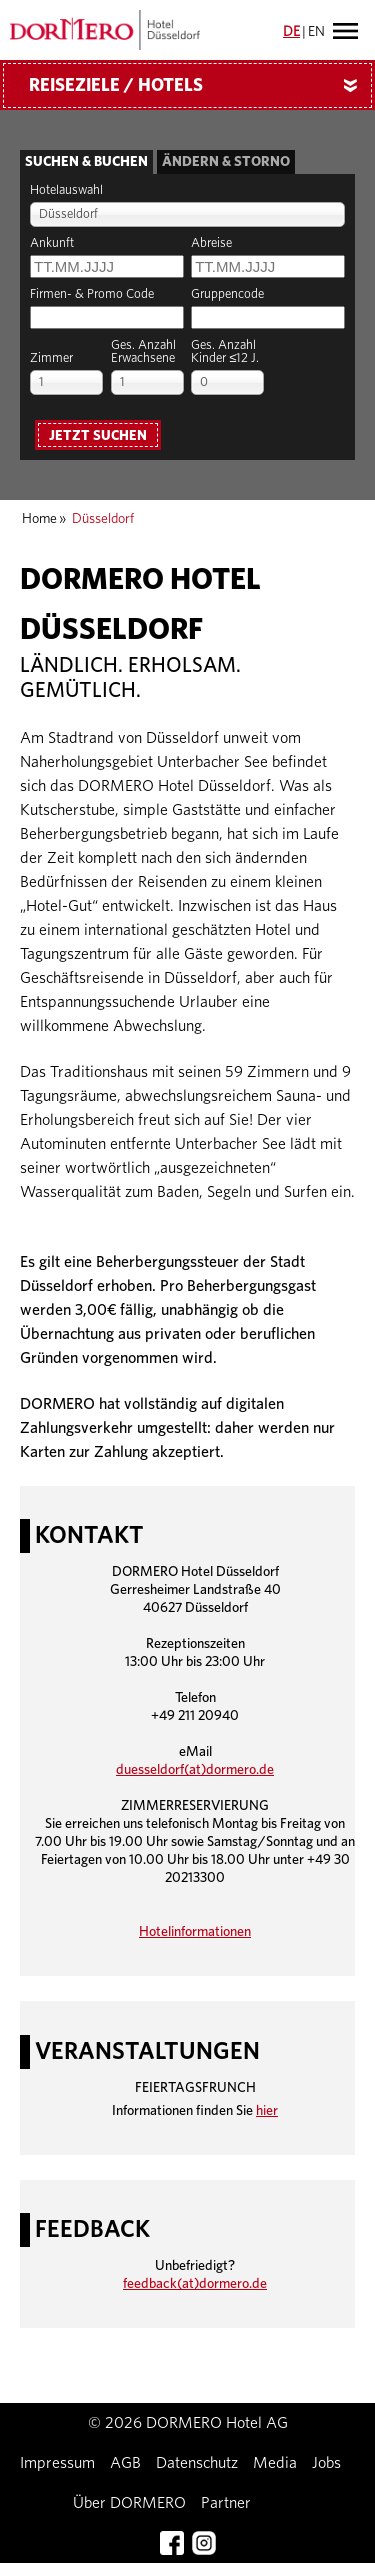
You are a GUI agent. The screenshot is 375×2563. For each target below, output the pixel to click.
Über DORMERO (129, 2503)
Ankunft (52, 243)
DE (291, 32)
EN (316, 32)
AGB (125, 2463)
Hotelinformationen (195, 1932)
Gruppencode (227, 294)
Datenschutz (197, 2463)
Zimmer (51, 358)
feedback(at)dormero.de (195, 2284)
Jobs (326, 2463)
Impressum (57, 2463)
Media (275, 2463)
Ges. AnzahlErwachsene (143, 352)
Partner (226, 2503)
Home (39, 519)
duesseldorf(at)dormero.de (195, 1770)
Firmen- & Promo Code (92, 294)
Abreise (211, 243)
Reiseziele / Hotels (200, 86)
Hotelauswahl (66, 190)
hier (267, 2111)
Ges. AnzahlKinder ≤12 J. (225, 352)
